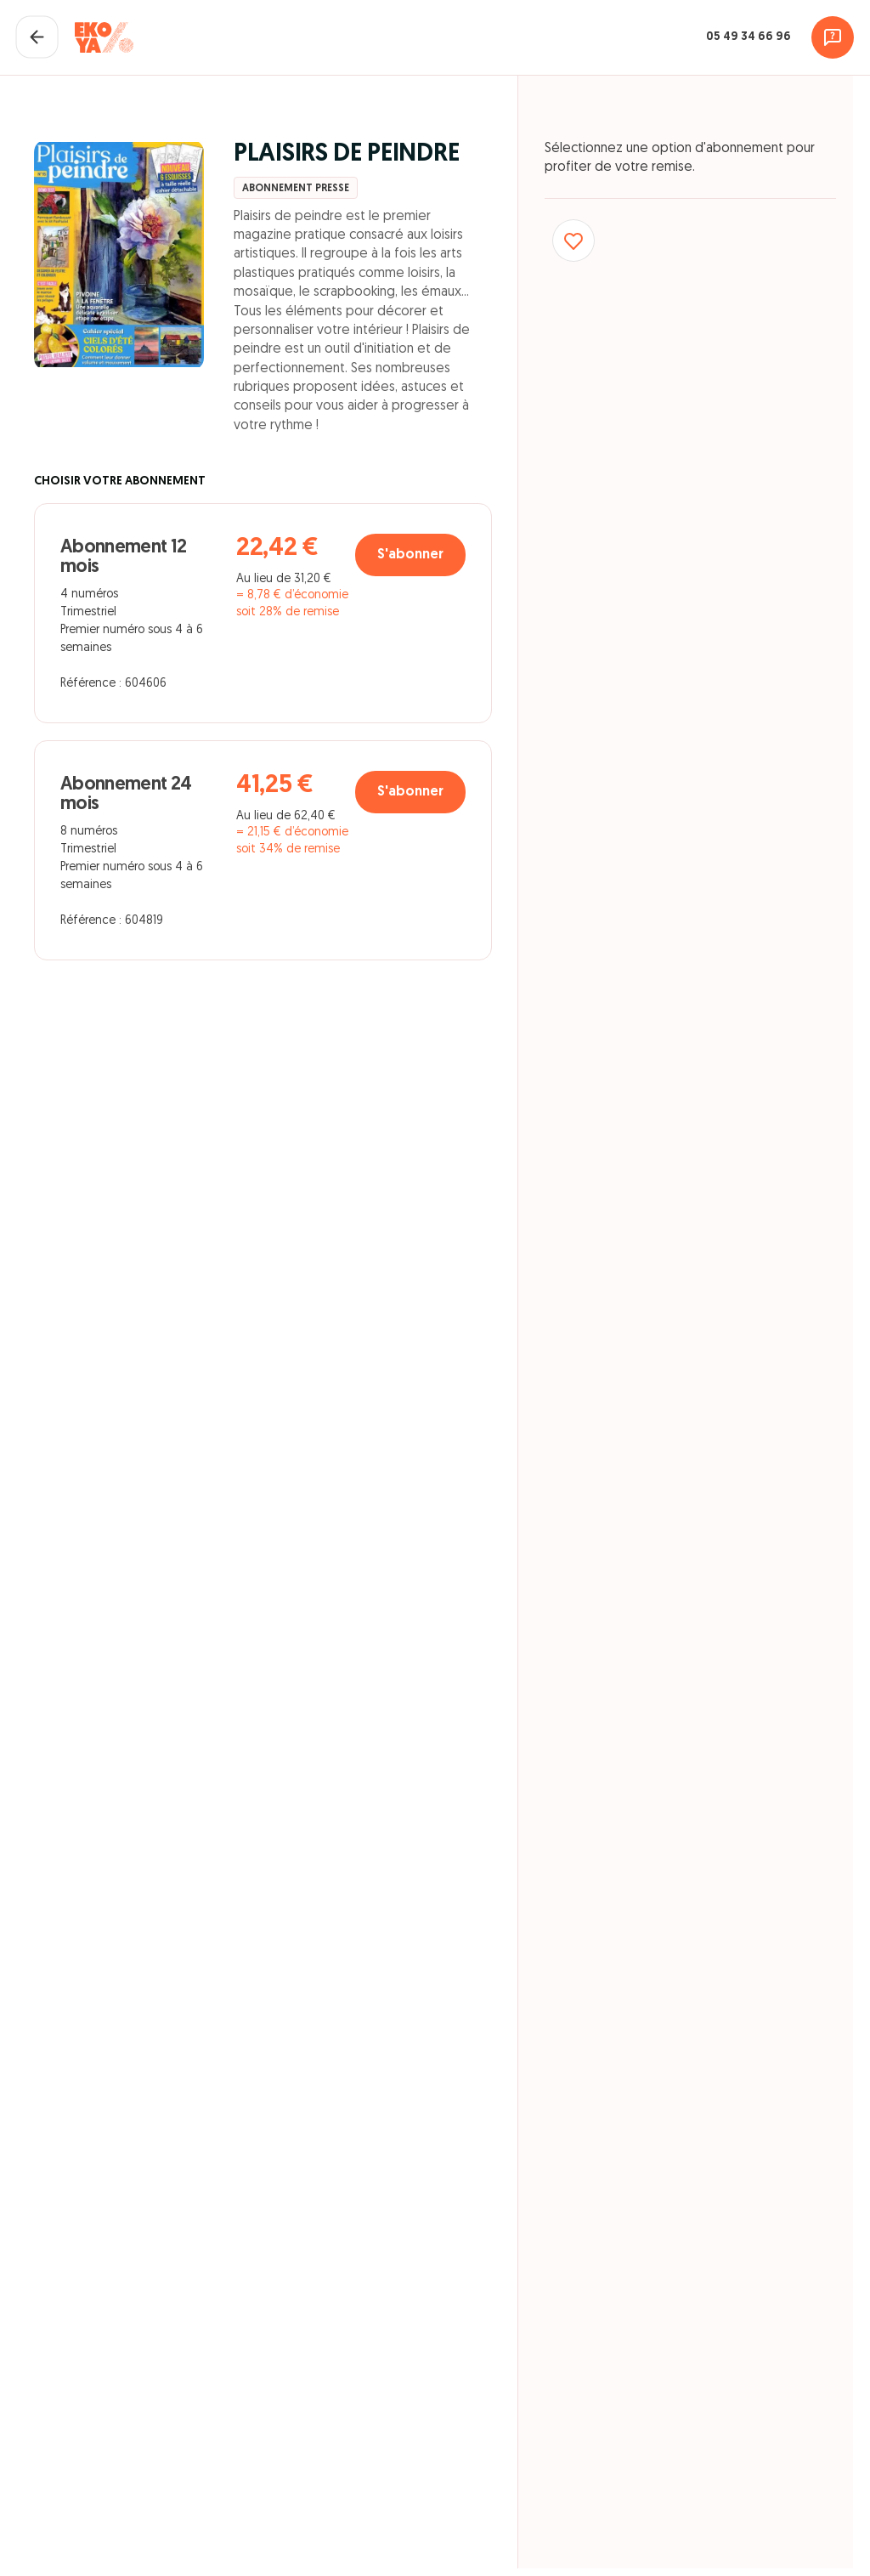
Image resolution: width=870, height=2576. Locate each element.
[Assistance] (832, 38)
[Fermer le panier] (38, 38)
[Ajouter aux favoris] (574, 244)
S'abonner (407, 557)
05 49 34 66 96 (746, 37)
